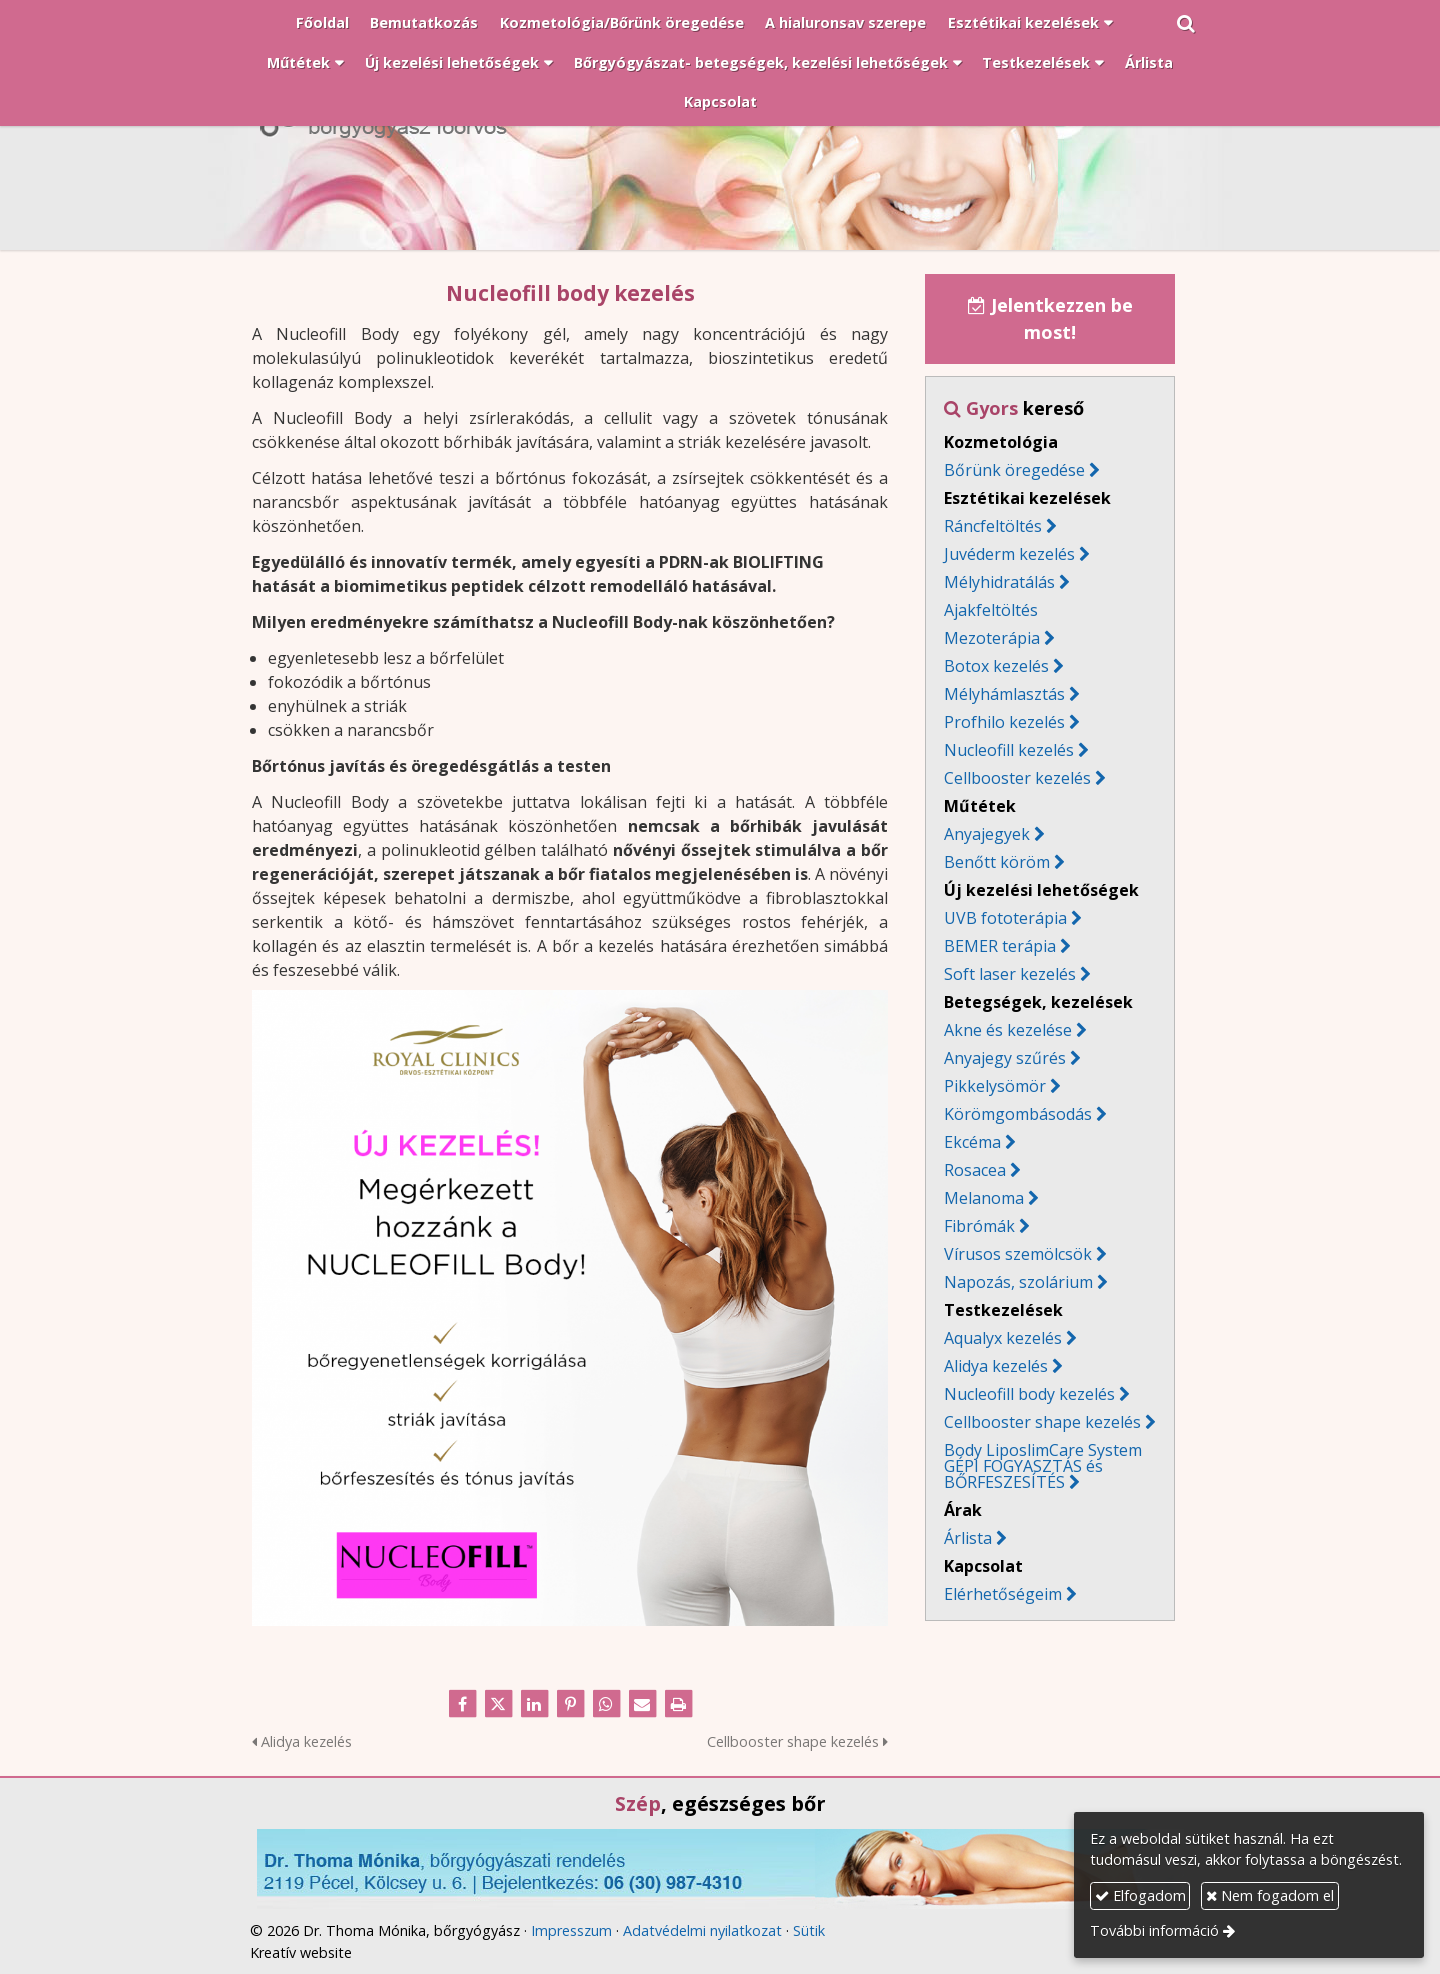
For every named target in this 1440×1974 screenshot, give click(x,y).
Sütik (809, 1930)
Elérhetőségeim (1010, 1594)
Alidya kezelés (302, 1741)
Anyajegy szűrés (1005, 1058)
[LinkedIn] (534, 1704)
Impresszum (571, 1930)
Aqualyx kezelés (1003, 1338)
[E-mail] (642, 1704)
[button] (1186, 24)
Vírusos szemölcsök (1018, 1254)
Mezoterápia (992, 638)
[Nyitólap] (720, 148)
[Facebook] (462, 1704)
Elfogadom (1140, 1895)
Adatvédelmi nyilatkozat (702, 1930)
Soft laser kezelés (1010, 974)
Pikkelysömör (995, 1086)
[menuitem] (322, 24)
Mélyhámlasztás (1004, 694)
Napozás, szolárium (1026, 1282)
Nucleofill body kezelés (1029, 1394)
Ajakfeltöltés (991, 610)
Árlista (968, 1538)
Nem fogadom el (1270, 1895)
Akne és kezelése (1008, 1030)
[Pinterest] (570, 1704)
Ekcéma (972, 1142)
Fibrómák (987, 1226)
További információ (1154, 1930)
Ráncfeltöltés (993, 526)
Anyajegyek (987, 834)
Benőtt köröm (997, 862)
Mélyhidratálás (999, 582)
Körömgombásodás (1018, 1114)
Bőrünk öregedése (1014, 470)
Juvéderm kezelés (1009, 554)
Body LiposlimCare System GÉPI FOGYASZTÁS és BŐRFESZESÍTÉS (1043, 1466)
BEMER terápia (1000, 946)
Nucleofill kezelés (1009, 750)
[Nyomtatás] (678, 1704)
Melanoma (984, 1198)
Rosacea (982, 1170)
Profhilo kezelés (1004, 722)
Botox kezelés (996, 666)
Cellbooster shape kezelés (797, 1741)
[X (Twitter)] (498, 1704)
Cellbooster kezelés (1017, 778)
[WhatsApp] (606, 1704)
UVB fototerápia (1005, 918)
